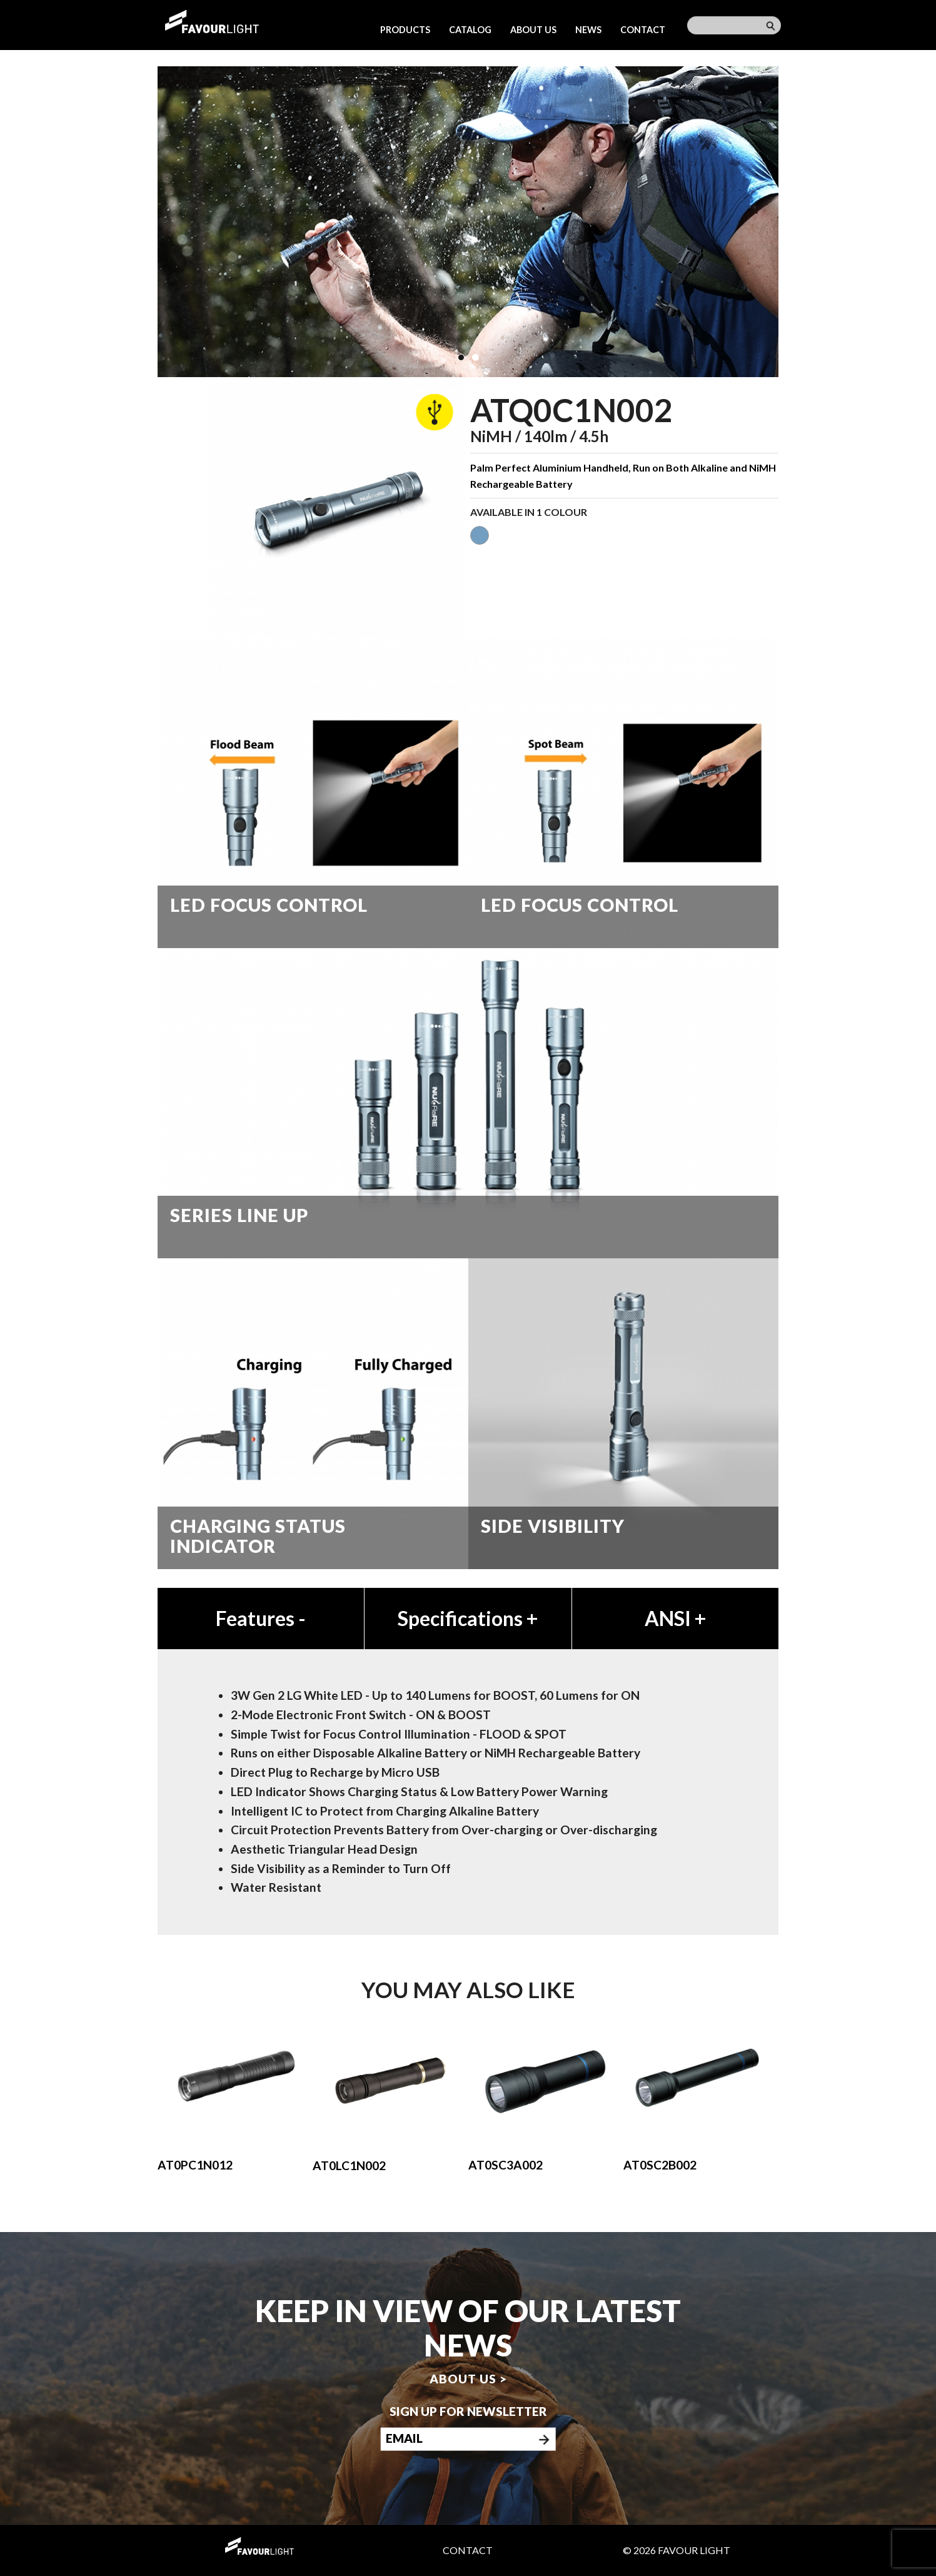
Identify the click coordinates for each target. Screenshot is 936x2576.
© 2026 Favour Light (676, 2550)
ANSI (675, 1618)
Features (261, 1618)
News (588, 29)
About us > (468, 2378)
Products (405, 29)
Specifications (468, 1618)
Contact (642, 29)
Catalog (470, 29)
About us (533, 29)
